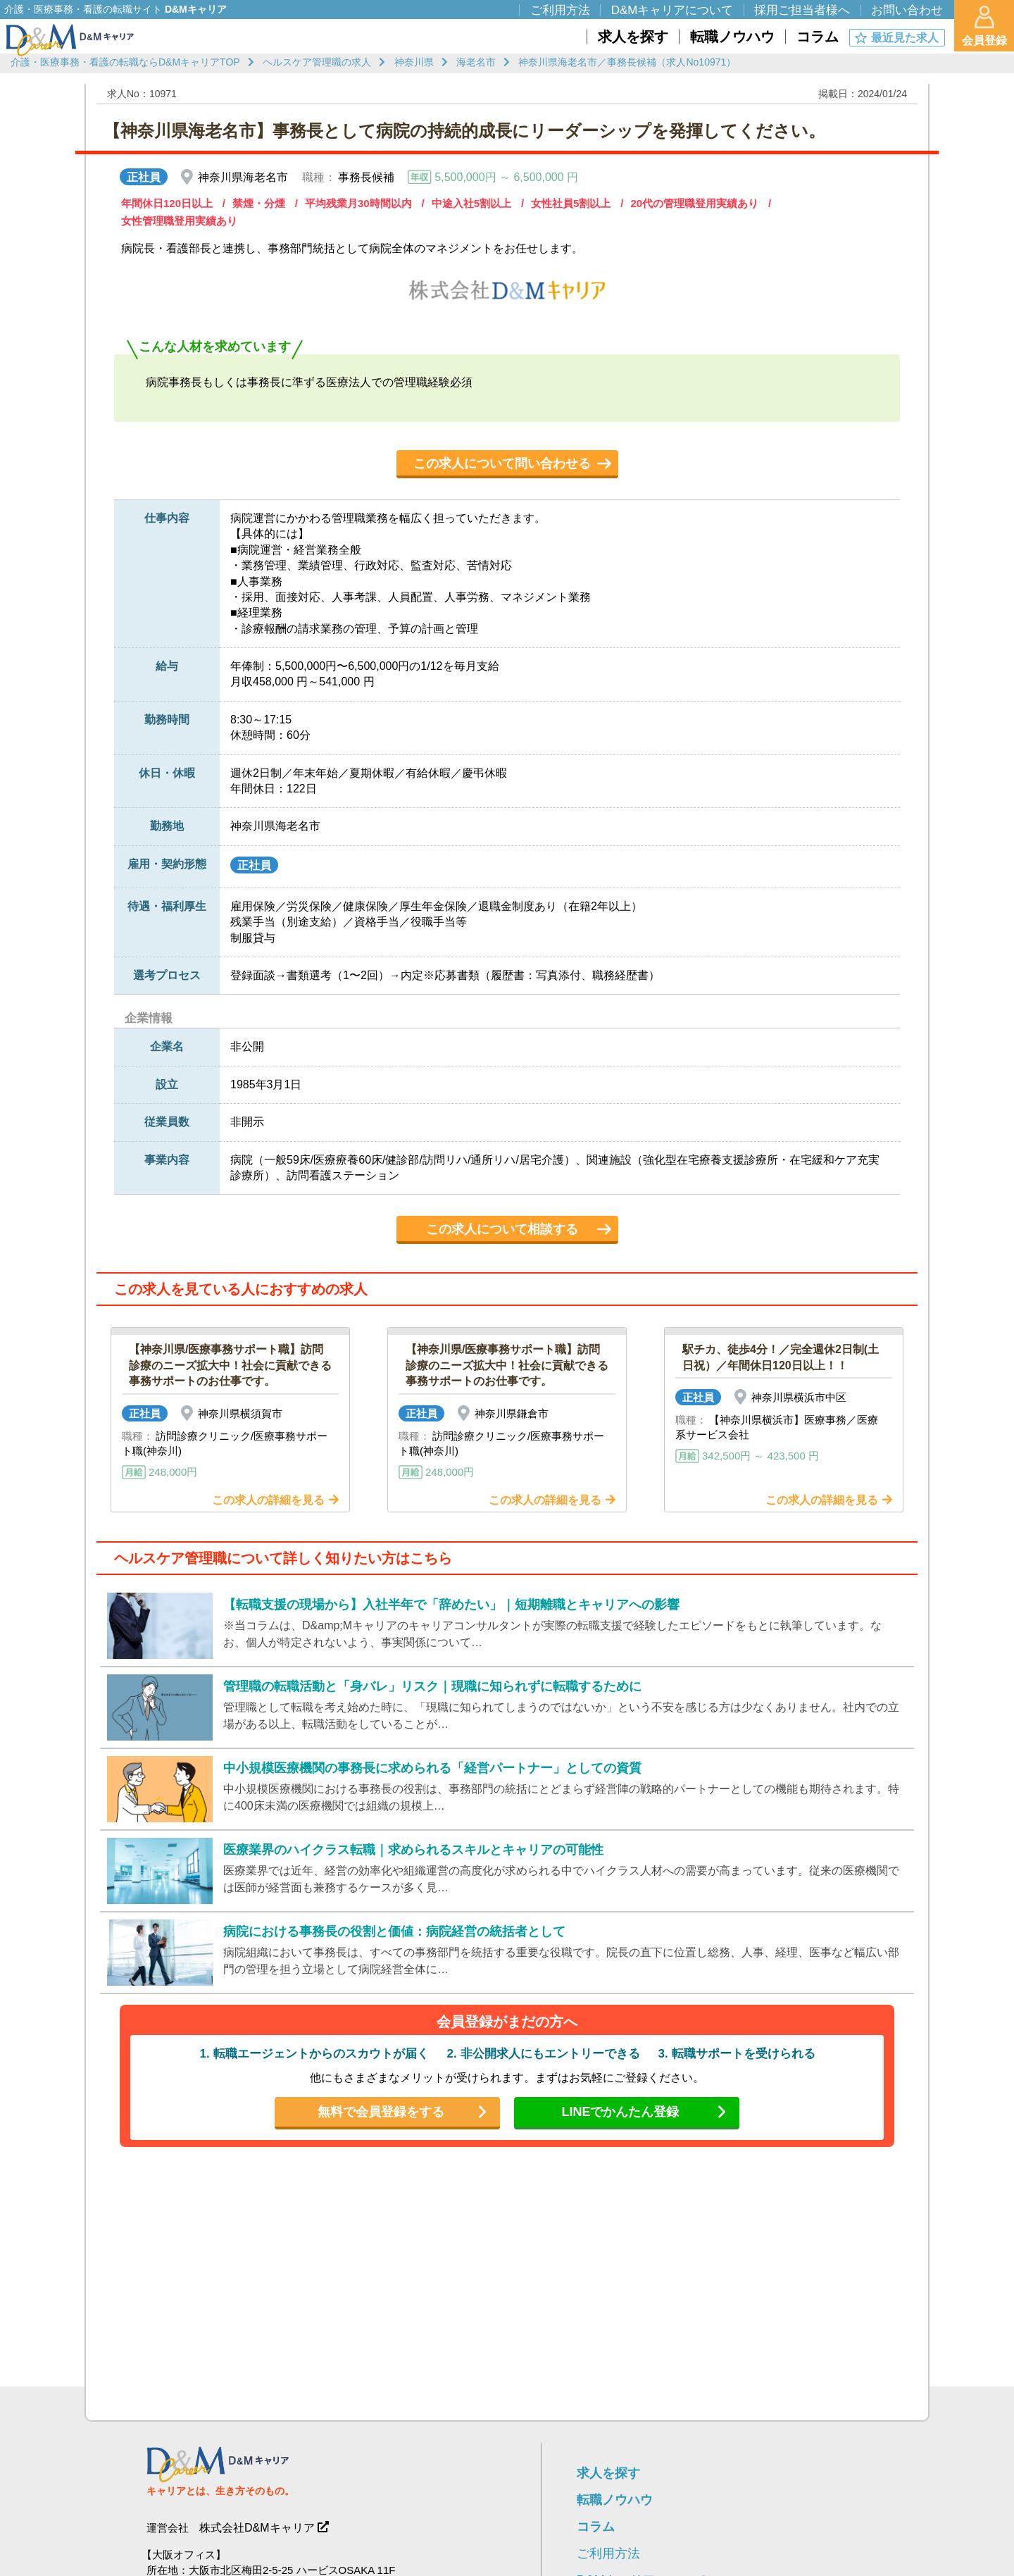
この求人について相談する (502, 1229)
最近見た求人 (905, 38)
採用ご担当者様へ (802, 10)
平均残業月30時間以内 (358, 203)
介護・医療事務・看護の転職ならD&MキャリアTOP (125, 62)
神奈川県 (414, 62)
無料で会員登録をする (381, 2112)
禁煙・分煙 (258, 203)
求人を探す (608, 2473)
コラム (596, 2527)
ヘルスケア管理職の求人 (317, 62)
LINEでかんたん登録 (620, 2112)
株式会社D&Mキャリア (257, 2528)
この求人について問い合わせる (502, 463)
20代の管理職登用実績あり (694, 203)
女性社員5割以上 (571, 203)
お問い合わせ (907, 10)
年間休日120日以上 (167, 203)
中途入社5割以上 (471, 203)
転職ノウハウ (615, 2500)
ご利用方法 (608, 2553)
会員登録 (984, 25)
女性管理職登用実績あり (179, 221)
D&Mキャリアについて (672, 10)
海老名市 (476, 62)
